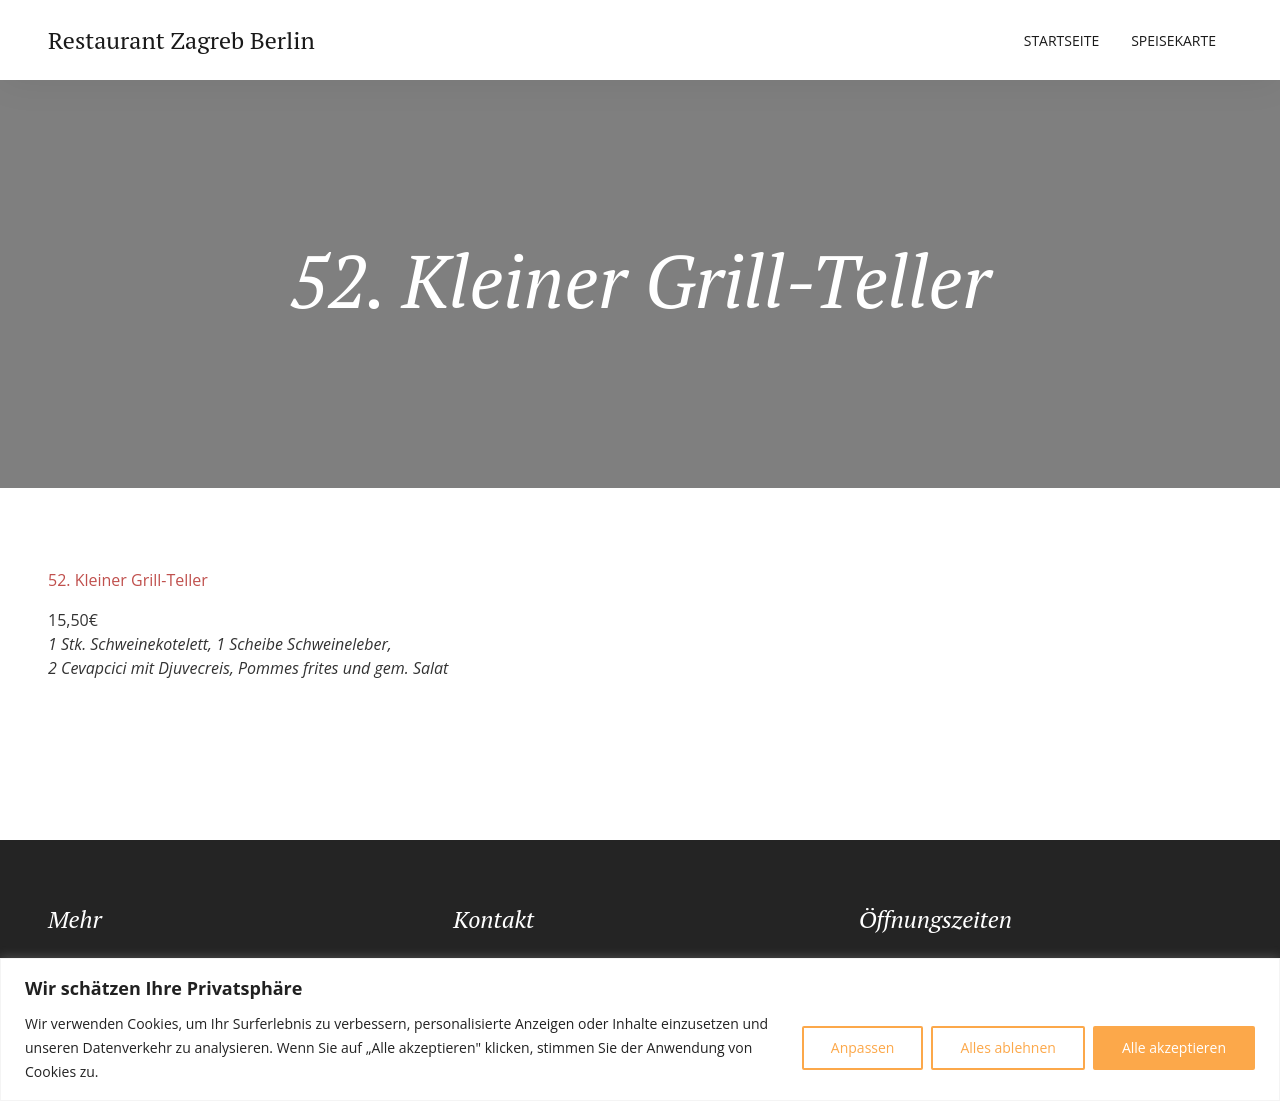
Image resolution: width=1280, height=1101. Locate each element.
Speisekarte (1173, 40)
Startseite (1061, 40)
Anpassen (863, 1047)
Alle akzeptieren (1174, 1047)
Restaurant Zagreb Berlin (181, 40)
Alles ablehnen (1007, 1047)
